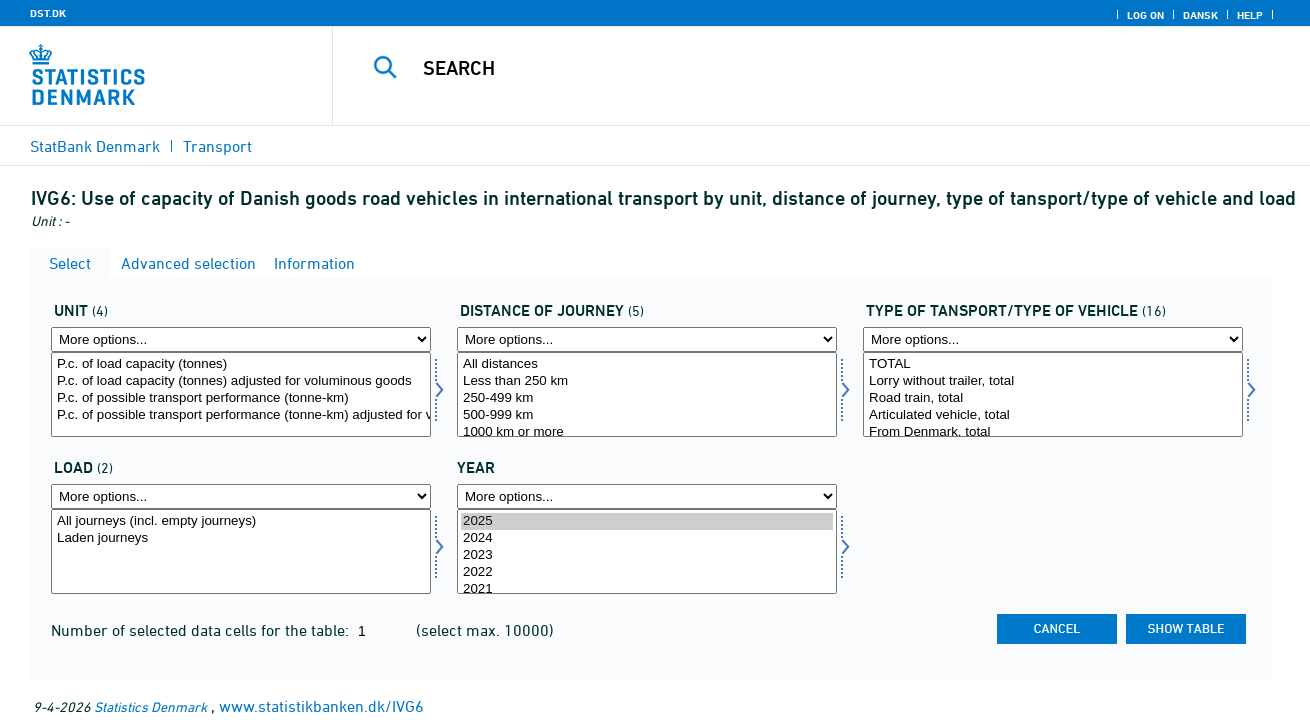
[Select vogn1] (1053, 394)
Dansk (1200, 15)
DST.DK (48, 13)
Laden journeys (241, 538)
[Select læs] (241, 551)
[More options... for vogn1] (1053, 339)
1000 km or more (647, 432)
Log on (1145, 15)
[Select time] (647, 551)
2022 (647, 572)
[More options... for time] (647, 496)
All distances (647, 364)
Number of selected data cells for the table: (202, 630)
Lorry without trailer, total (1053, 381)
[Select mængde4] (241, 394)
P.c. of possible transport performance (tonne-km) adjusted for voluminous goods (241, 415)
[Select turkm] (647, 394)
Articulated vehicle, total (1053, 415)
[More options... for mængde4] (241, 339)
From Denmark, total (1053, 432)
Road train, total (1053, 398)
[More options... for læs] (241, 496)
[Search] (800, 68)
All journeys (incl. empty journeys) (241, 521)
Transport (217, 146)
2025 (647, 521)
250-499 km (647, 398)
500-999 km (647, 415)
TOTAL (1053, 364)
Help (1250, 15)
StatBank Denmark (95, 146)
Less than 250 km (647, 381)
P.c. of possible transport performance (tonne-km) (241, 398)
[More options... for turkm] (647, 339)
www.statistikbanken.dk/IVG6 (321, 706)
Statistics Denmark (150, 706)
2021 (647, 589)
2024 (647, 538)
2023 (647, 555)
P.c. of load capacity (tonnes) (241, 364)
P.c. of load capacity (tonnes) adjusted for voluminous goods (241, 381)
